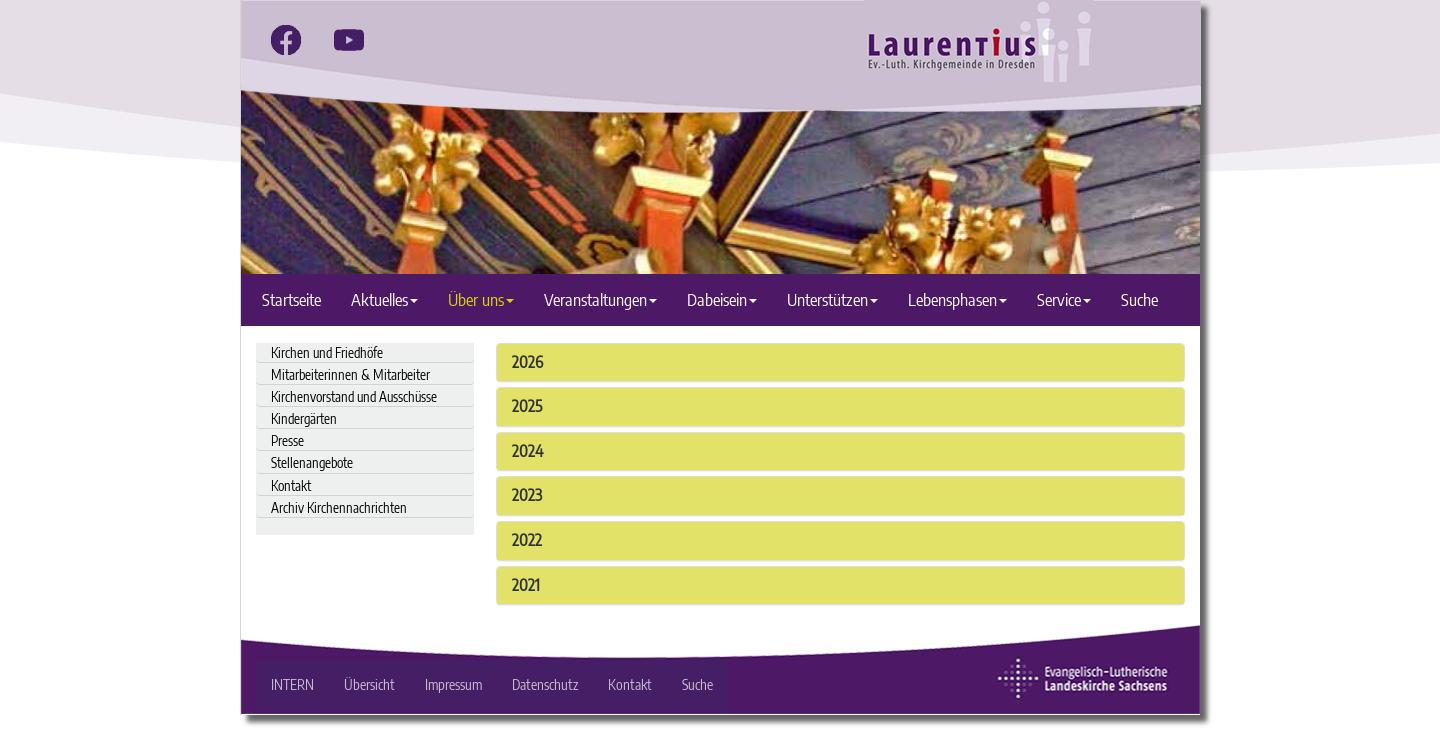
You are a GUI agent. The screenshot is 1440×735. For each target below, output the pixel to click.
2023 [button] (527, 495)
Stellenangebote (312, 462)
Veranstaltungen (600, 299)
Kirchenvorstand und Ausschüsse (354, 396)
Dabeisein (722, 299)
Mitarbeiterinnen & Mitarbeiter (350, 374)
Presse (287, 440)
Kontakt (291, 485)
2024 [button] (527, 451)
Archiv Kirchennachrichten (339, 507)
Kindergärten (304, 418)
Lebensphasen (957, 299)
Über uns (481, 299)
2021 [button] (526, 585)
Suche (1139, 299)
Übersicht (369, 684)
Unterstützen (832, 299)
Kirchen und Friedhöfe (327, 352)
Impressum (453, 684)
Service (1064, 299)
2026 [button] (527, 362)
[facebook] (286, 40)
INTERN (292, 684)
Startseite (291, 299)
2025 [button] (527, 406)
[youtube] (349, 40)
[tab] (840, 363)
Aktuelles (384, 299)
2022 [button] (527, 540)
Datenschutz (545, 684)
